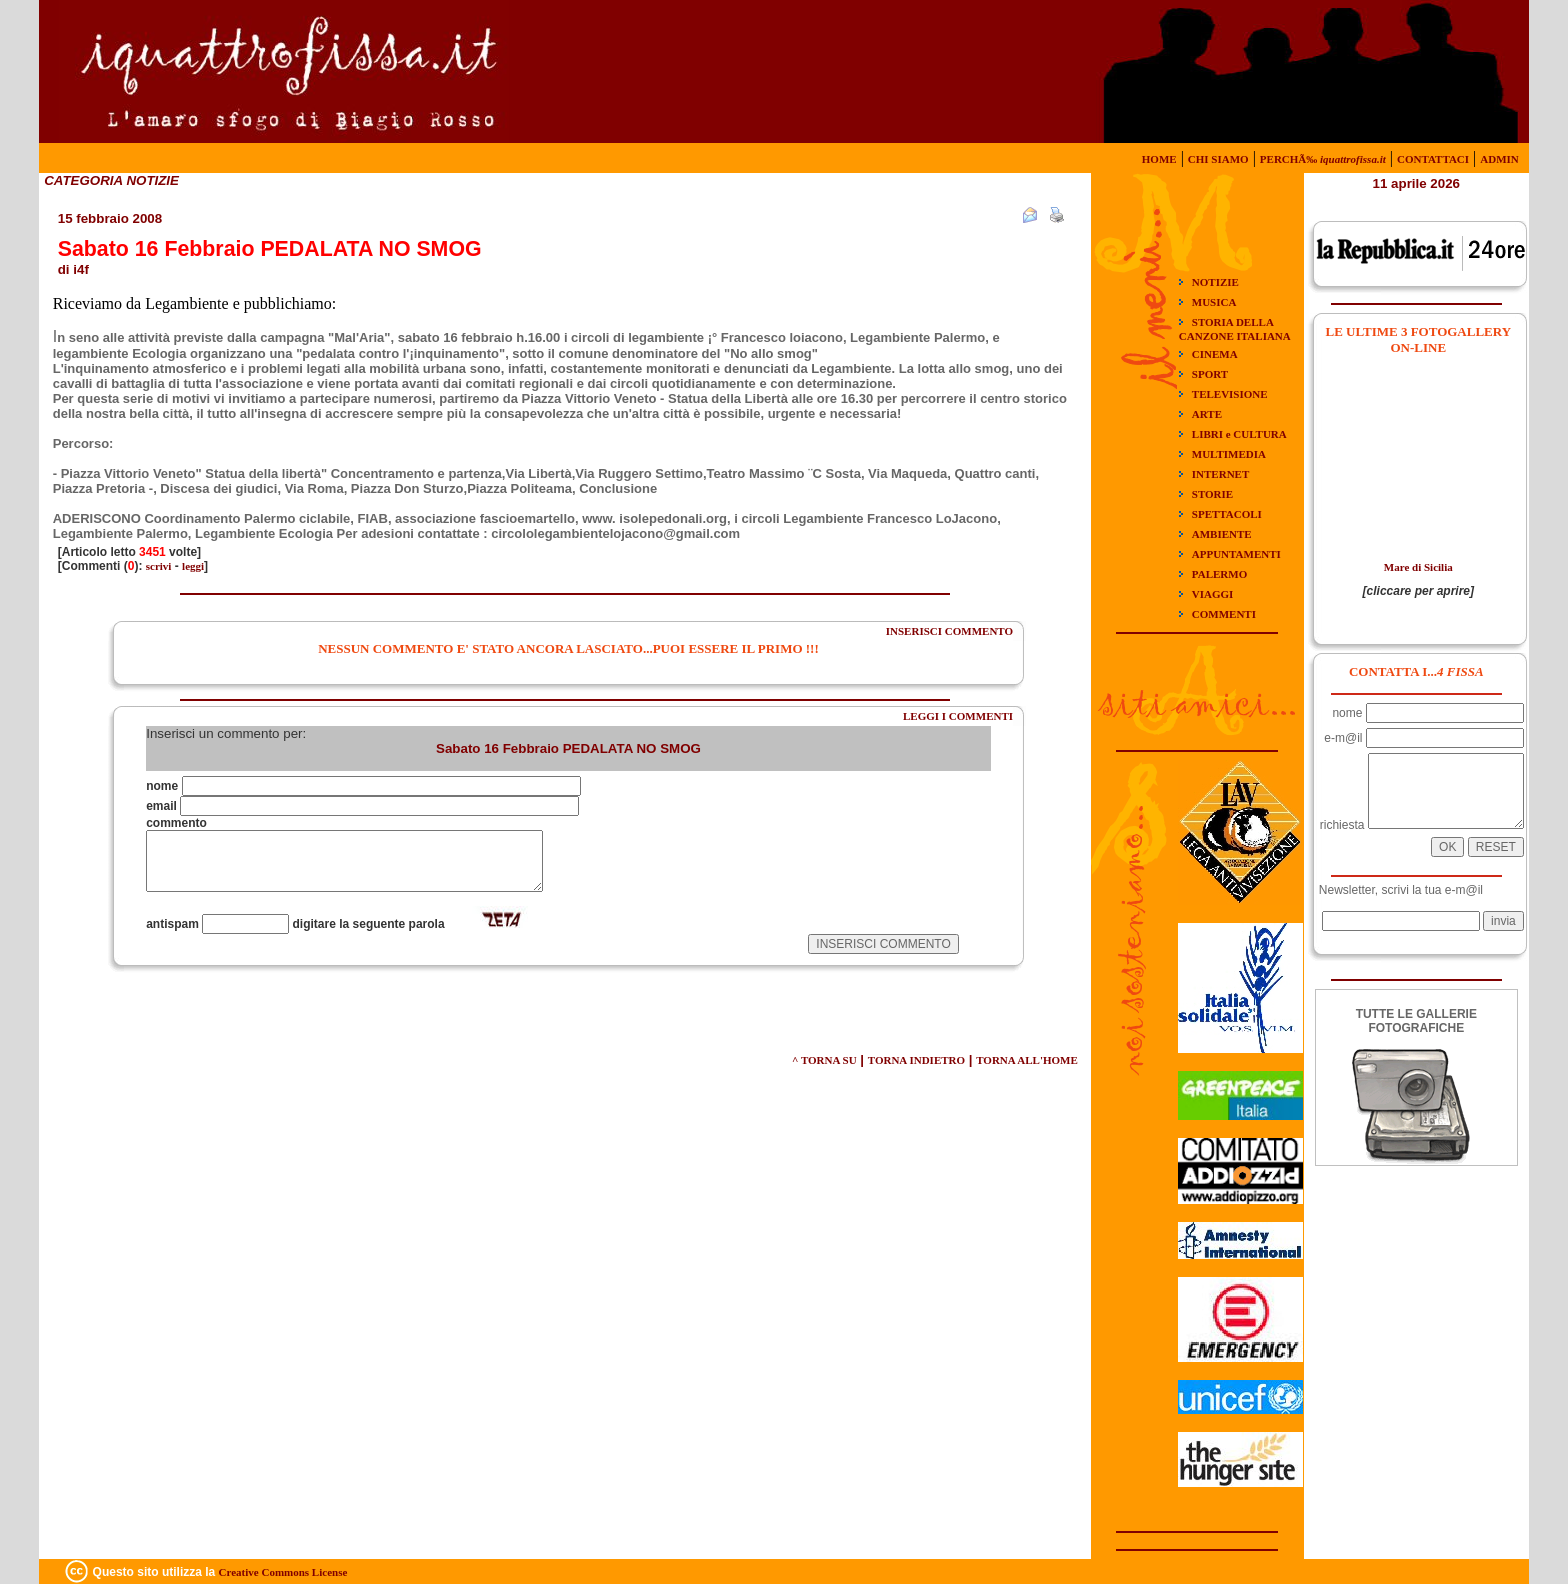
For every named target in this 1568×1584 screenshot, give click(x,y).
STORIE (1212, 494)
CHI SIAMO (1218, 159)
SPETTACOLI (1227, 514)
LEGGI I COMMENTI (958, 716)
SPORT (1210, 374)
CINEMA (1215, 354)
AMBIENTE (1222, 534)
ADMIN (1499, 159)
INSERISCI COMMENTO (949, 631)
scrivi (159, 566)
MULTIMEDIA (1229, 454)
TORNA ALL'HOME (1027, 1060)
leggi (193, 566)
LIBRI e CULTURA (1239, 434)
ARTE (1207, 414)
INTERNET (1220, 474)
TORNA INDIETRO (916, 1060)
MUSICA (1214, 302)
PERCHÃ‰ (1323, 159)
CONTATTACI (1433, 159)
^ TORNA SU (824, 1060)
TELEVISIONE (1230, 394)
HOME (1159, 159)
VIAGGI (1213, 594)
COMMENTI (1224, 614)
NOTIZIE (1215, 282)
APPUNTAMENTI (1236, 554)
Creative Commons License (283, 1572)
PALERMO (1219, 574)
